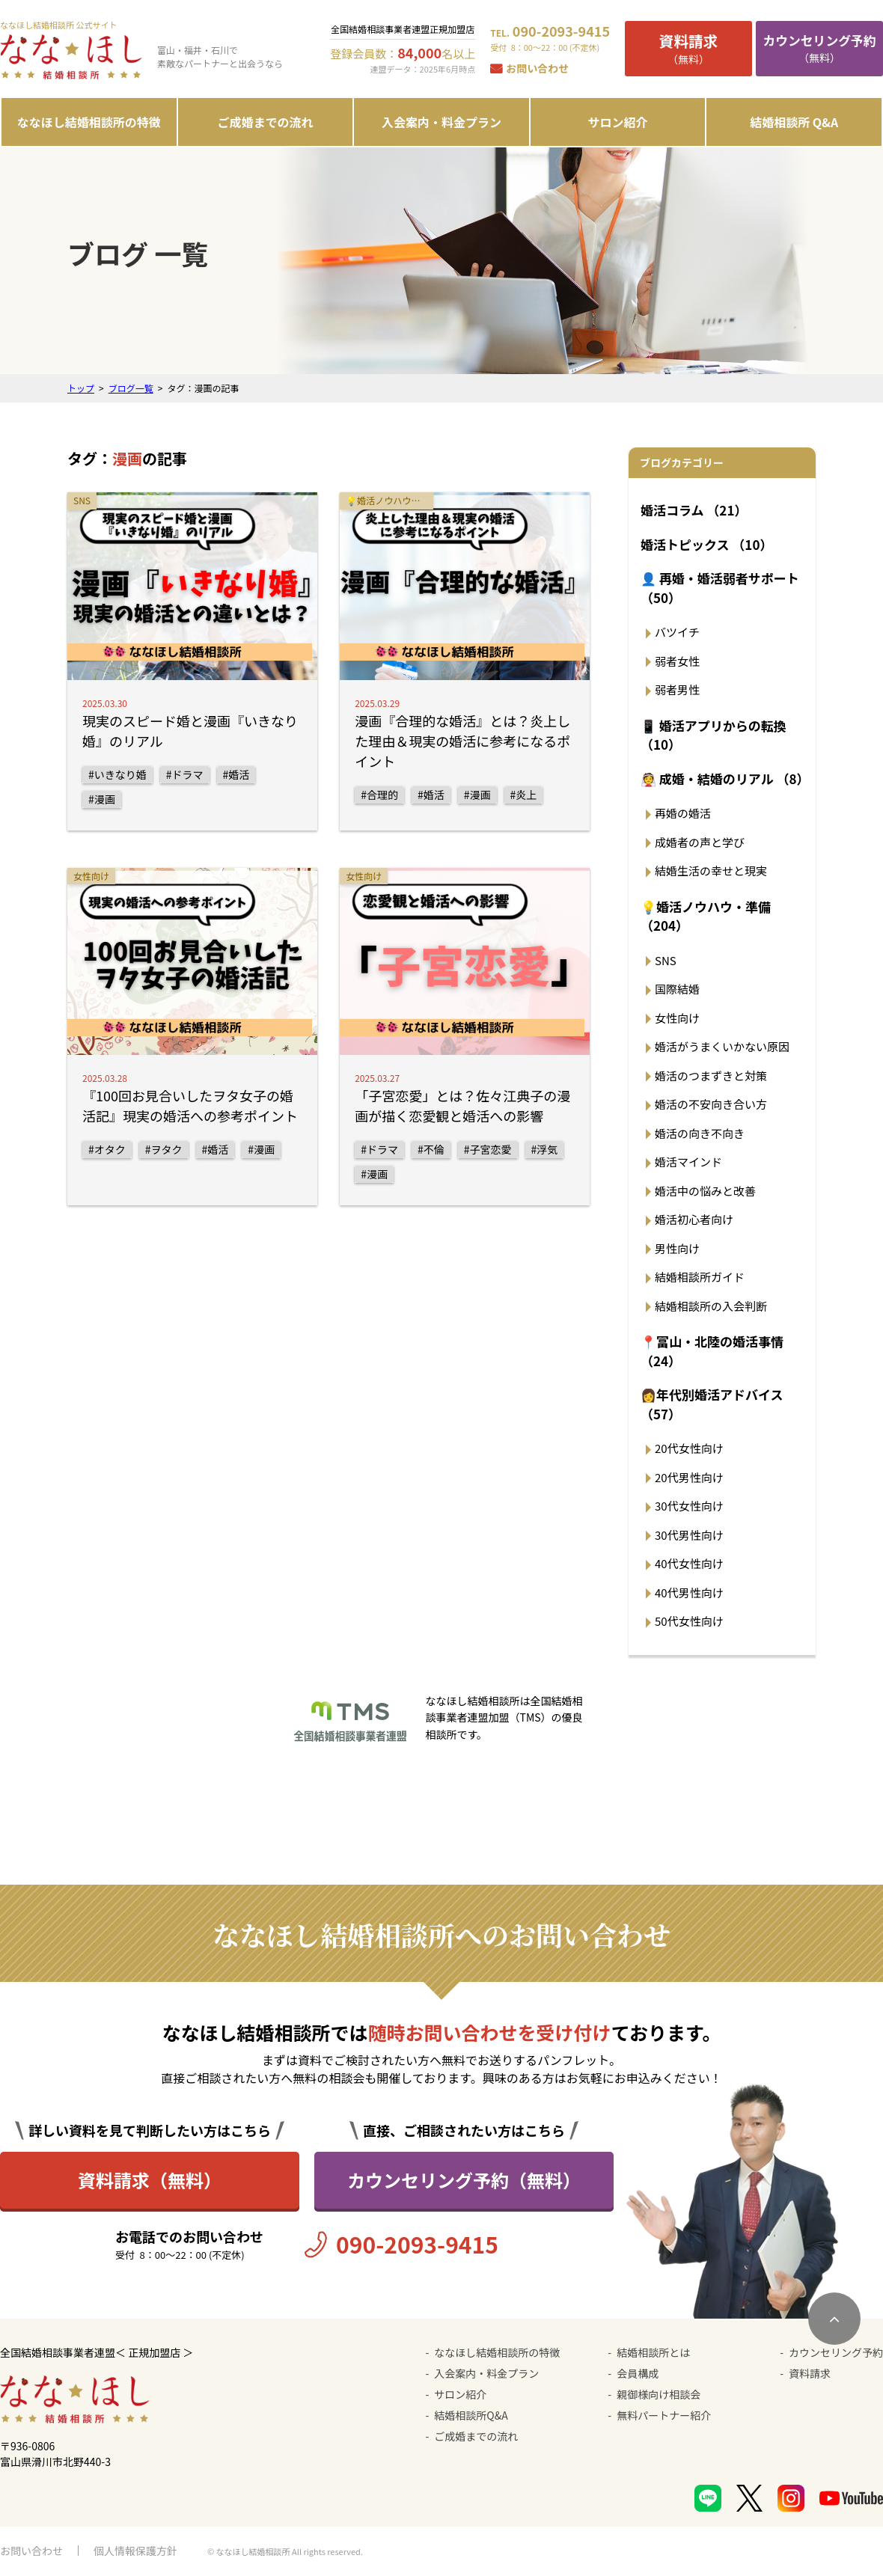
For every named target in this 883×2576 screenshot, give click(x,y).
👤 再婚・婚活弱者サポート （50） (720, 588)
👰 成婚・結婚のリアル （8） (724, 778)
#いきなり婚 (117, 774)
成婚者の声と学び (700, 842)
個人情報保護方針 (135, 2550)
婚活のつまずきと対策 (711, 1075)
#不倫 (431, 1149)
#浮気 (544, 1149)
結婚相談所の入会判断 (711, 1306)
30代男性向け (689, 1535)
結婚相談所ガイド (700, 1277)
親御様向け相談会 (658, 2394)
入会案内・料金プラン (441, 122)
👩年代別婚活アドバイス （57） (712, 1404)
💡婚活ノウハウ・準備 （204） (706, 916)
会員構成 (638, 2373)
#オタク (107, 1149)
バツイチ (677, 632)
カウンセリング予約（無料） (464, 2180)
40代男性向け (689, 1592)
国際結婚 (677, 989)
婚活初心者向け (694, 1219)
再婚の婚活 (683, 813)
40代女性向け (689, 1563)
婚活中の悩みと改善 (705, 1191)
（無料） (688, 48)
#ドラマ (185, 774)
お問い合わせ (537, 68)
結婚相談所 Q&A (794, 122)
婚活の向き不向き (700, 1133)
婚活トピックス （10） (706, 544)
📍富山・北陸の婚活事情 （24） (712, 1351)
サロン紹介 (618, 122)
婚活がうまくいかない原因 (722, 1046)
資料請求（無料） (149, 2180)
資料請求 (810, 2373)
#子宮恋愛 (488, 1149)
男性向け (677, 1248)
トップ (80, 388)
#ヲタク (164, 1149)
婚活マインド (688, 1161)
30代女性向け (689, 1506)
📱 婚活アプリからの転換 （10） (713, 735)
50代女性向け (689, 1621)
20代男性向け (689, 1477)
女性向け (677, 1018)
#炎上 (523, 794)
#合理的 (379, 794)
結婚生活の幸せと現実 (711, 870)
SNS (665, 960)
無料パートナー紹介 (664, 2415)
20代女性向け (689, 1448)
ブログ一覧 (131, 388)
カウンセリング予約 (836, 2352)
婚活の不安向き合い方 (711, 1104)
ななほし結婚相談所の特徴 (89, 122)
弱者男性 (677, 689)
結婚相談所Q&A (470, 2415)
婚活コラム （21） (694, 510)
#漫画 (101, 799)
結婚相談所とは (653, 2352)
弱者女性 (677, 661)
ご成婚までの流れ (265, 122)
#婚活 (236, 774)
